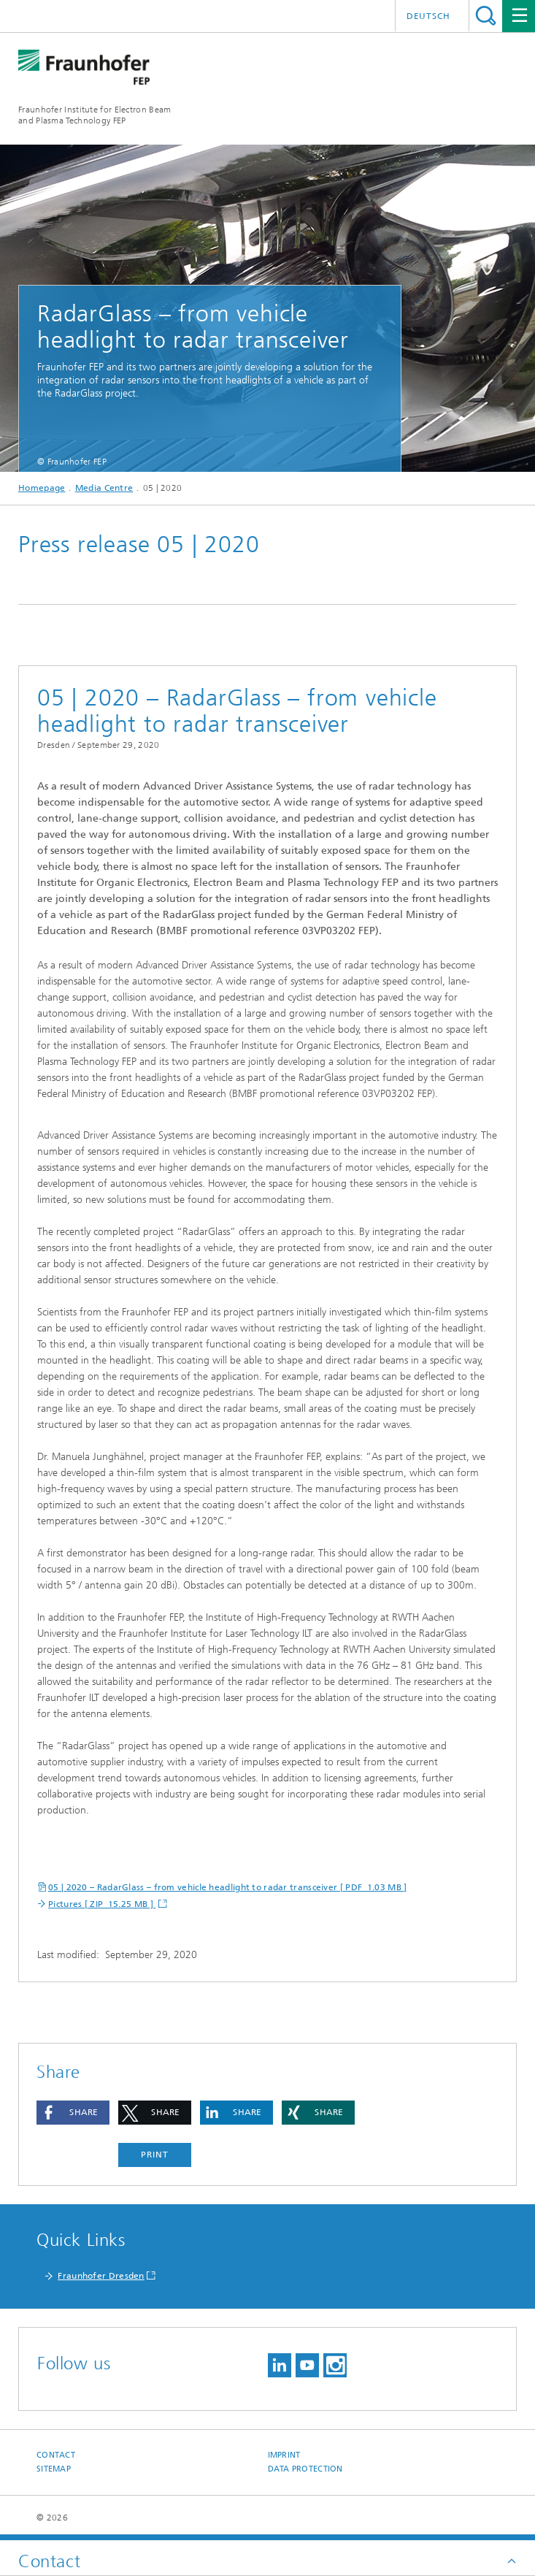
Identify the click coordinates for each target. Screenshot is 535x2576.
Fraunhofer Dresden (101, 2276)
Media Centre (104, 488)
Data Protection (305, 2469)
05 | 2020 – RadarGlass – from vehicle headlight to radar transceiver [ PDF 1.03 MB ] (227, 1887)
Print (155, 2154)
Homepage (41, 488)
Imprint (284, 2455)
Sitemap (53, 2469)
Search (485, 15)
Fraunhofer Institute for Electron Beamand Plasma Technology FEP (94, 115)
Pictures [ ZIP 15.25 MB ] (101, 1904)
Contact (55, 2455)
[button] (72, 2113)
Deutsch (428, 16)
